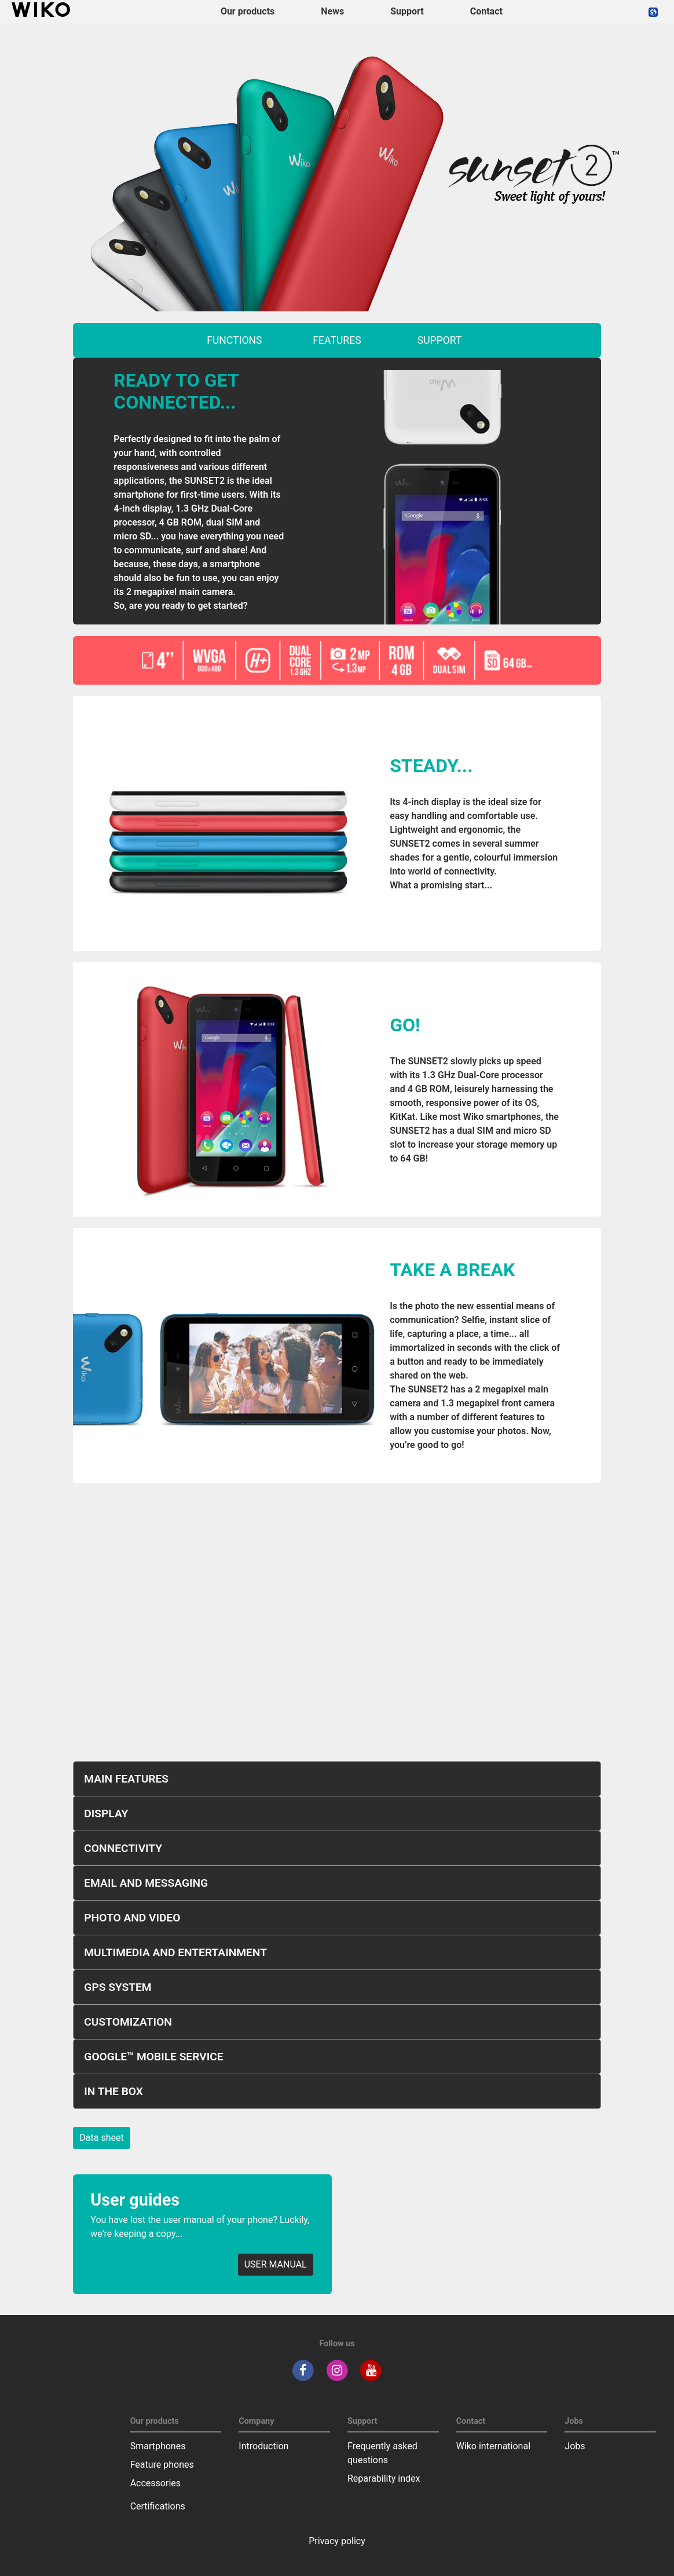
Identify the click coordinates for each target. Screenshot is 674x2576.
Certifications (157, 2506)
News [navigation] (332, 11)
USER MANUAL (275, 2264)
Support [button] (407, 11)
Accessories (155, 2483)
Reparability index (383, 2478)
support (439, 340)
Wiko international (493, 2446)
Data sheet (101, 2137)
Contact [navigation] (486, 11)
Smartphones (158, 2446)
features (337, 340)
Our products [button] (247, 11)
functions (234, 340)
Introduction (263, 2446)
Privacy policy (337, 2540)
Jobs (575, 2446)
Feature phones (162, 2464)
